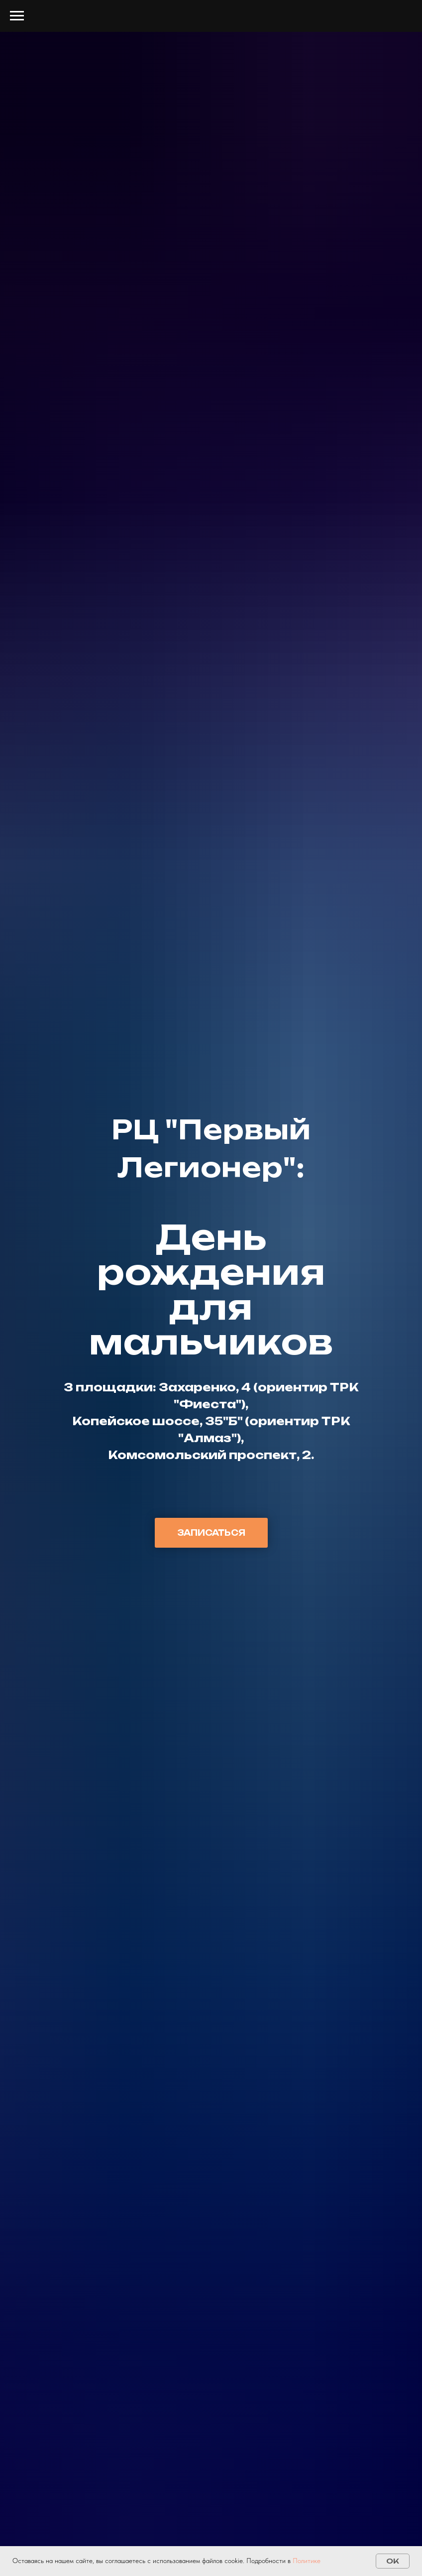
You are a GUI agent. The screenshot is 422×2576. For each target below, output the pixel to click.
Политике (306, 2561)
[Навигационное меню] (17, 16)
